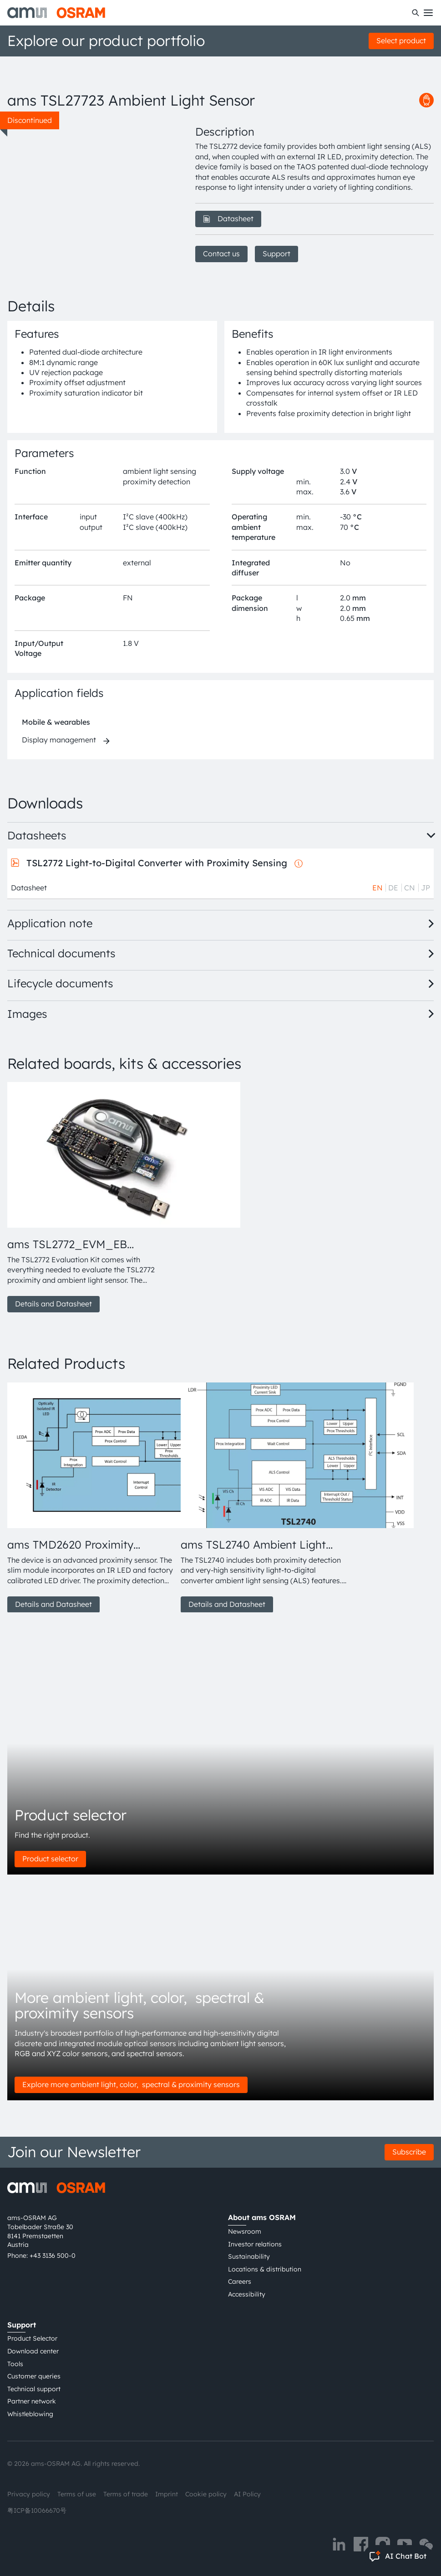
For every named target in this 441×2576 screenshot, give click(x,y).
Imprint (166, 2494)
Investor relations (255, 2244)
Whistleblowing (30, 2414)
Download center (33, 2351)
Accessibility (246, 2294)
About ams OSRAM (262, 2217)
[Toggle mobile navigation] (428, 13)
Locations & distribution (264, 2269)
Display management (59, 739)
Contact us (221, 253)
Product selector (50, 1858)
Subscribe (409, 2151)
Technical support (34, 2389)
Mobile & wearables (56, 722)
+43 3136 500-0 (53, 2255)
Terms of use (76, 2494)
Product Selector (32, 2338)
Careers (239, 2281)
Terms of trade (125, 2494)
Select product (401, 40)
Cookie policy (206, 2494)
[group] (90, 1197)
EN (377, 887)
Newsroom (244, 2231)
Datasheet (228, 218)
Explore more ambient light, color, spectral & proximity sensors (131, 2084)
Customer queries (34, 2376)
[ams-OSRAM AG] (56, 12)
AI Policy (247, 2494)
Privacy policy (28, 2494)
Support (276, 253)
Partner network (31, 2401)
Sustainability (249, 2256)
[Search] (415, 13)
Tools (15, 2364)
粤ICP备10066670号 (36, 2510)
